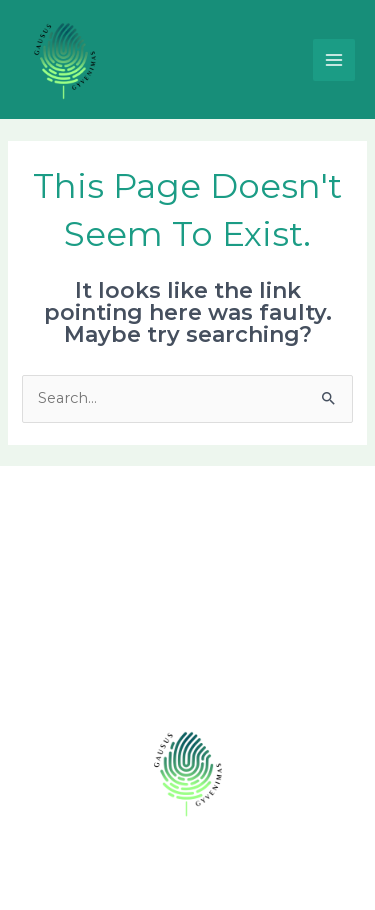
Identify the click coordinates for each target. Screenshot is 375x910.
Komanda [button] (187, 639)
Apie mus (187, 543)
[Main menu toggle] (334, 60)
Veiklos (187, 575)
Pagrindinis (187, 511)
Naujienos (187, 607)
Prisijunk (187, 671)
